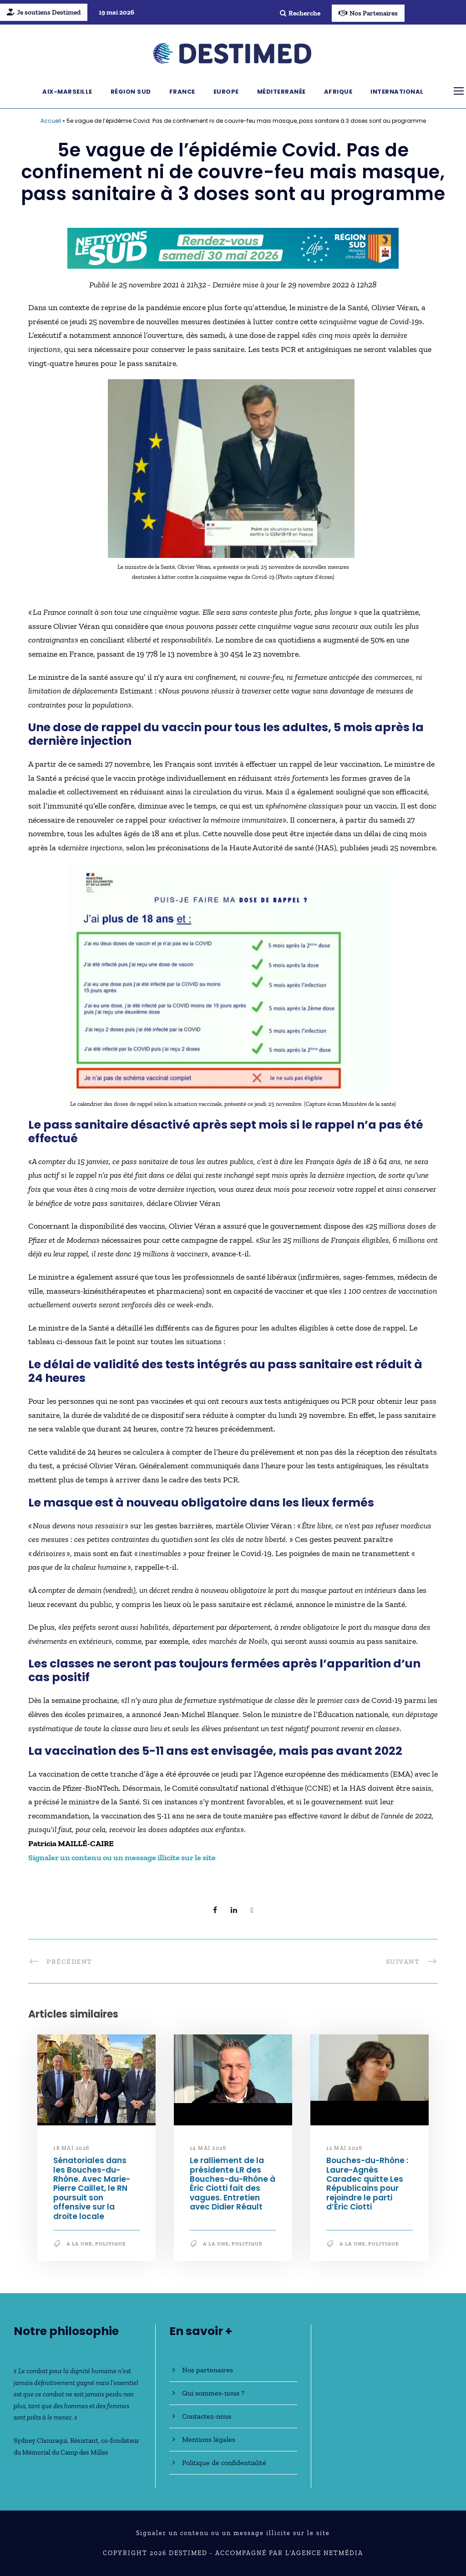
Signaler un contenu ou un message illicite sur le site (233, 2533)
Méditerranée (281, 91)
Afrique (338, 91)
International (397, 91)
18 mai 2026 (71, 2148)
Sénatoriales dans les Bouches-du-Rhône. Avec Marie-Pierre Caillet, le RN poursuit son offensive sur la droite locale (91, 2188)
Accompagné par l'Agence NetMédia (289, 2553)
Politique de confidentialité (224, 2462)
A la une (79, 2244)
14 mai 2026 (208, 2148)
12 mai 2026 (344, 2148)
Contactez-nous (206, 2416)
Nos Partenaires (368, 13)
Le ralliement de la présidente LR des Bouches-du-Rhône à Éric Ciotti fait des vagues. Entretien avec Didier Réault (232, 2183)
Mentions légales (208, 2439)
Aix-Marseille (67, 91)
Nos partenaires (207, 2369)
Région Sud (131, 91)
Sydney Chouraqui (40, 2440)
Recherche (300, 13)
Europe (226, 91)
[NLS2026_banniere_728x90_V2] (233, 247)
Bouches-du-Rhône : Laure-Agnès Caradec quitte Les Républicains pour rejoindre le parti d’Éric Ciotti (367, 2183)
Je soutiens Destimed (44, 12)
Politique (110, 2244)
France (182, 91)
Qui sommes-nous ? (213, 2393)
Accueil (51, 121)
